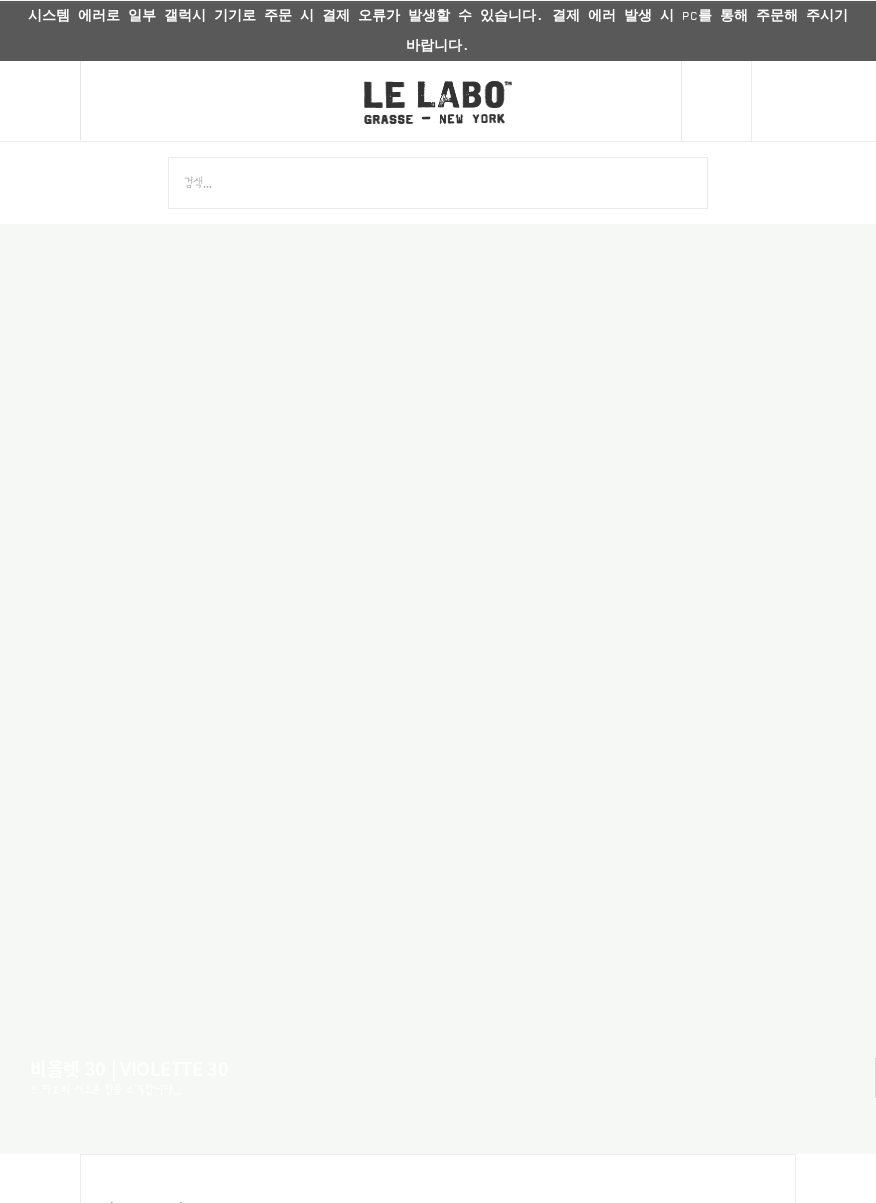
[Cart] (813, 101)
